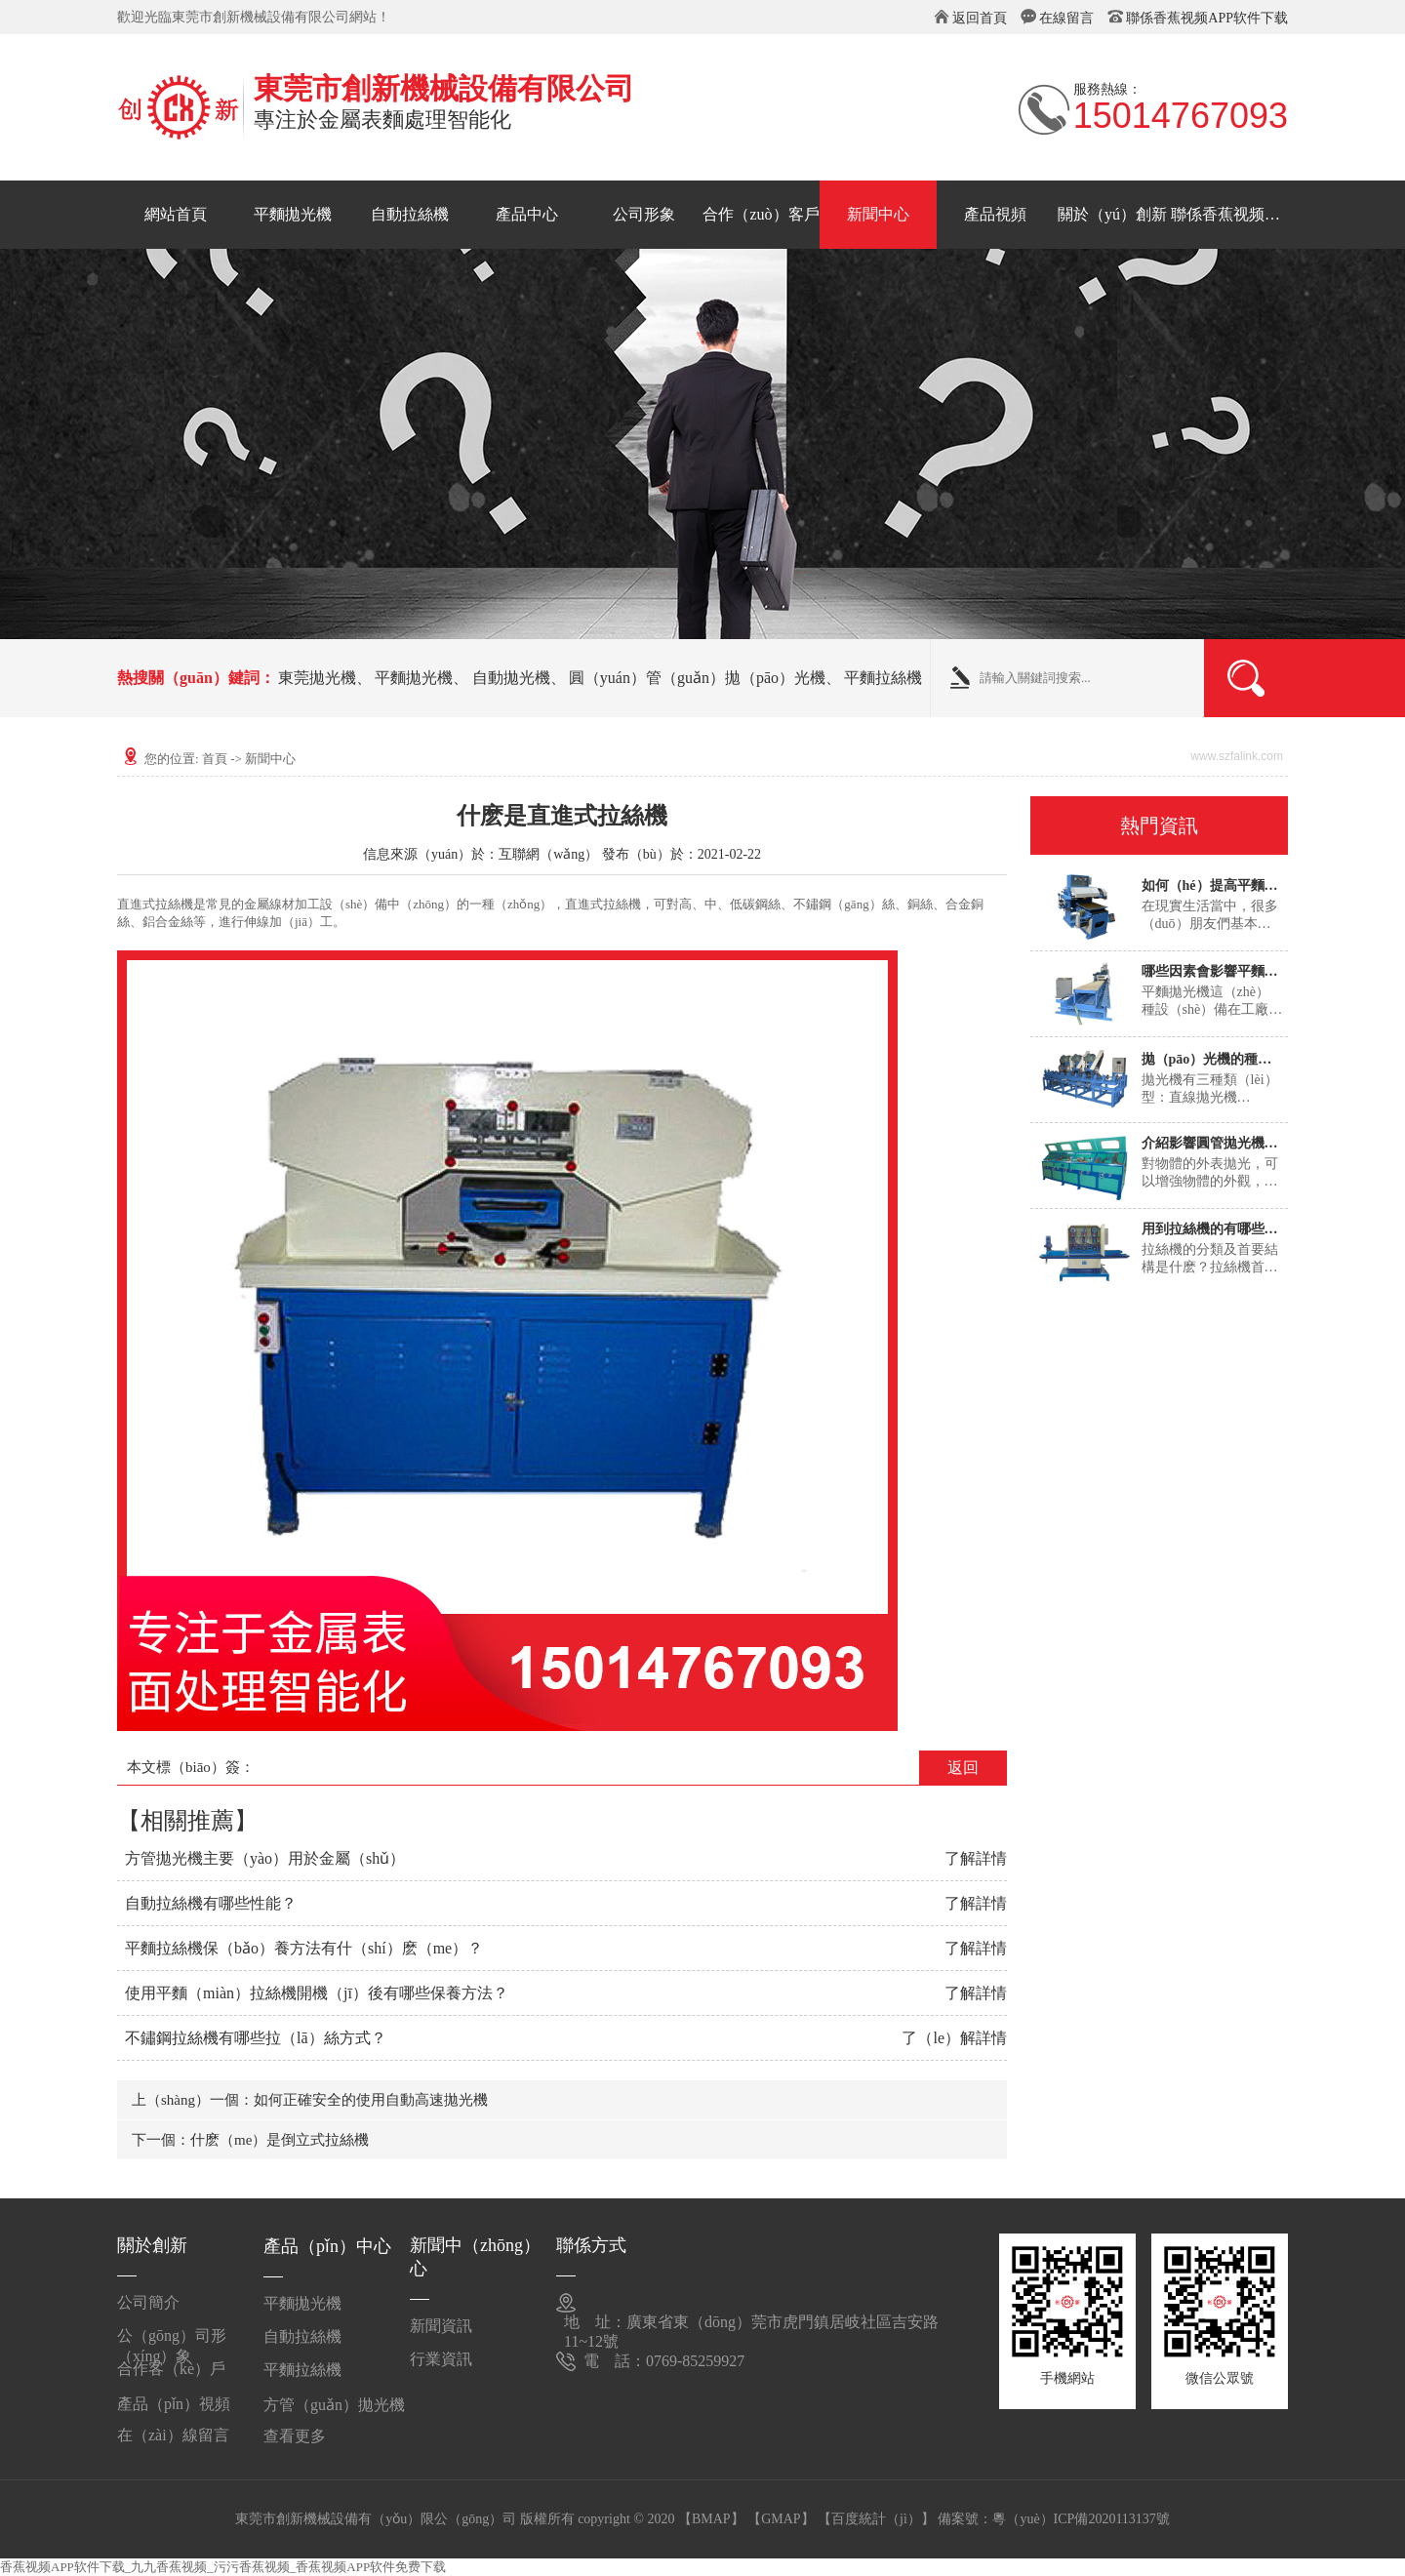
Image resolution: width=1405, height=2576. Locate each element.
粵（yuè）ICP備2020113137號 (1080, 2519)
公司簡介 (148, 2302)
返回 (963, 1767)
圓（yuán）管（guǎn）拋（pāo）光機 (697, 677)
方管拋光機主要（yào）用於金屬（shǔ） (265, 1858)
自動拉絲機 (410, 214)
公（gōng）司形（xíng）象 (171, 2343)
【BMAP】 (711, 2519)
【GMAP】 (780, 2519)
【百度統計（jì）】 (876, 2519)
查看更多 (294, 2436)
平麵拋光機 (293, 214)
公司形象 (644, 214)
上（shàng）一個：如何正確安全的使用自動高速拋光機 (310, 2100)
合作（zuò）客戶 (760, 214)
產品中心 (527, 214)
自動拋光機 (511, 677)
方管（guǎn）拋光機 (334, 2404)
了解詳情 (975, 1858)
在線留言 (1066, 18)
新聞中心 (878, 214)
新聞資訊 (441, 2325)
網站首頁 (175, 214)
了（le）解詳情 (954, 2038)
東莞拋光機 (317, 677)
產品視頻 (995, 214)
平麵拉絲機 (883, 677)
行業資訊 (441, 2359)
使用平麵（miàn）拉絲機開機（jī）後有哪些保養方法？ (316, 1993)
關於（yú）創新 (1112, 214)
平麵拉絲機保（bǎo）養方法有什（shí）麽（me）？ (304, 1948)
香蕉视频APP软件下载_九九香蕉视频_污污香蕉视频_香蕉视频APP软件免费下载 (223, 2566)
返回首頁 (979, 18)
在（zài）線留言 (173, 2435)
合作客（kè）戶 (171, 2368)
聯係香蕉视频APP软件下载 (1207, 18)
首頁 (214, 758)
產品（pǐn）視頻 (173, 2403)
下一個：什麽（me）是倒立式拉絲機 (250, 2140)
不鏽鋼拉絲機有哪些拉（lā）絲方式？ (255, 2038)
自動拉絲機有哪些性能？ (211, 1903)
